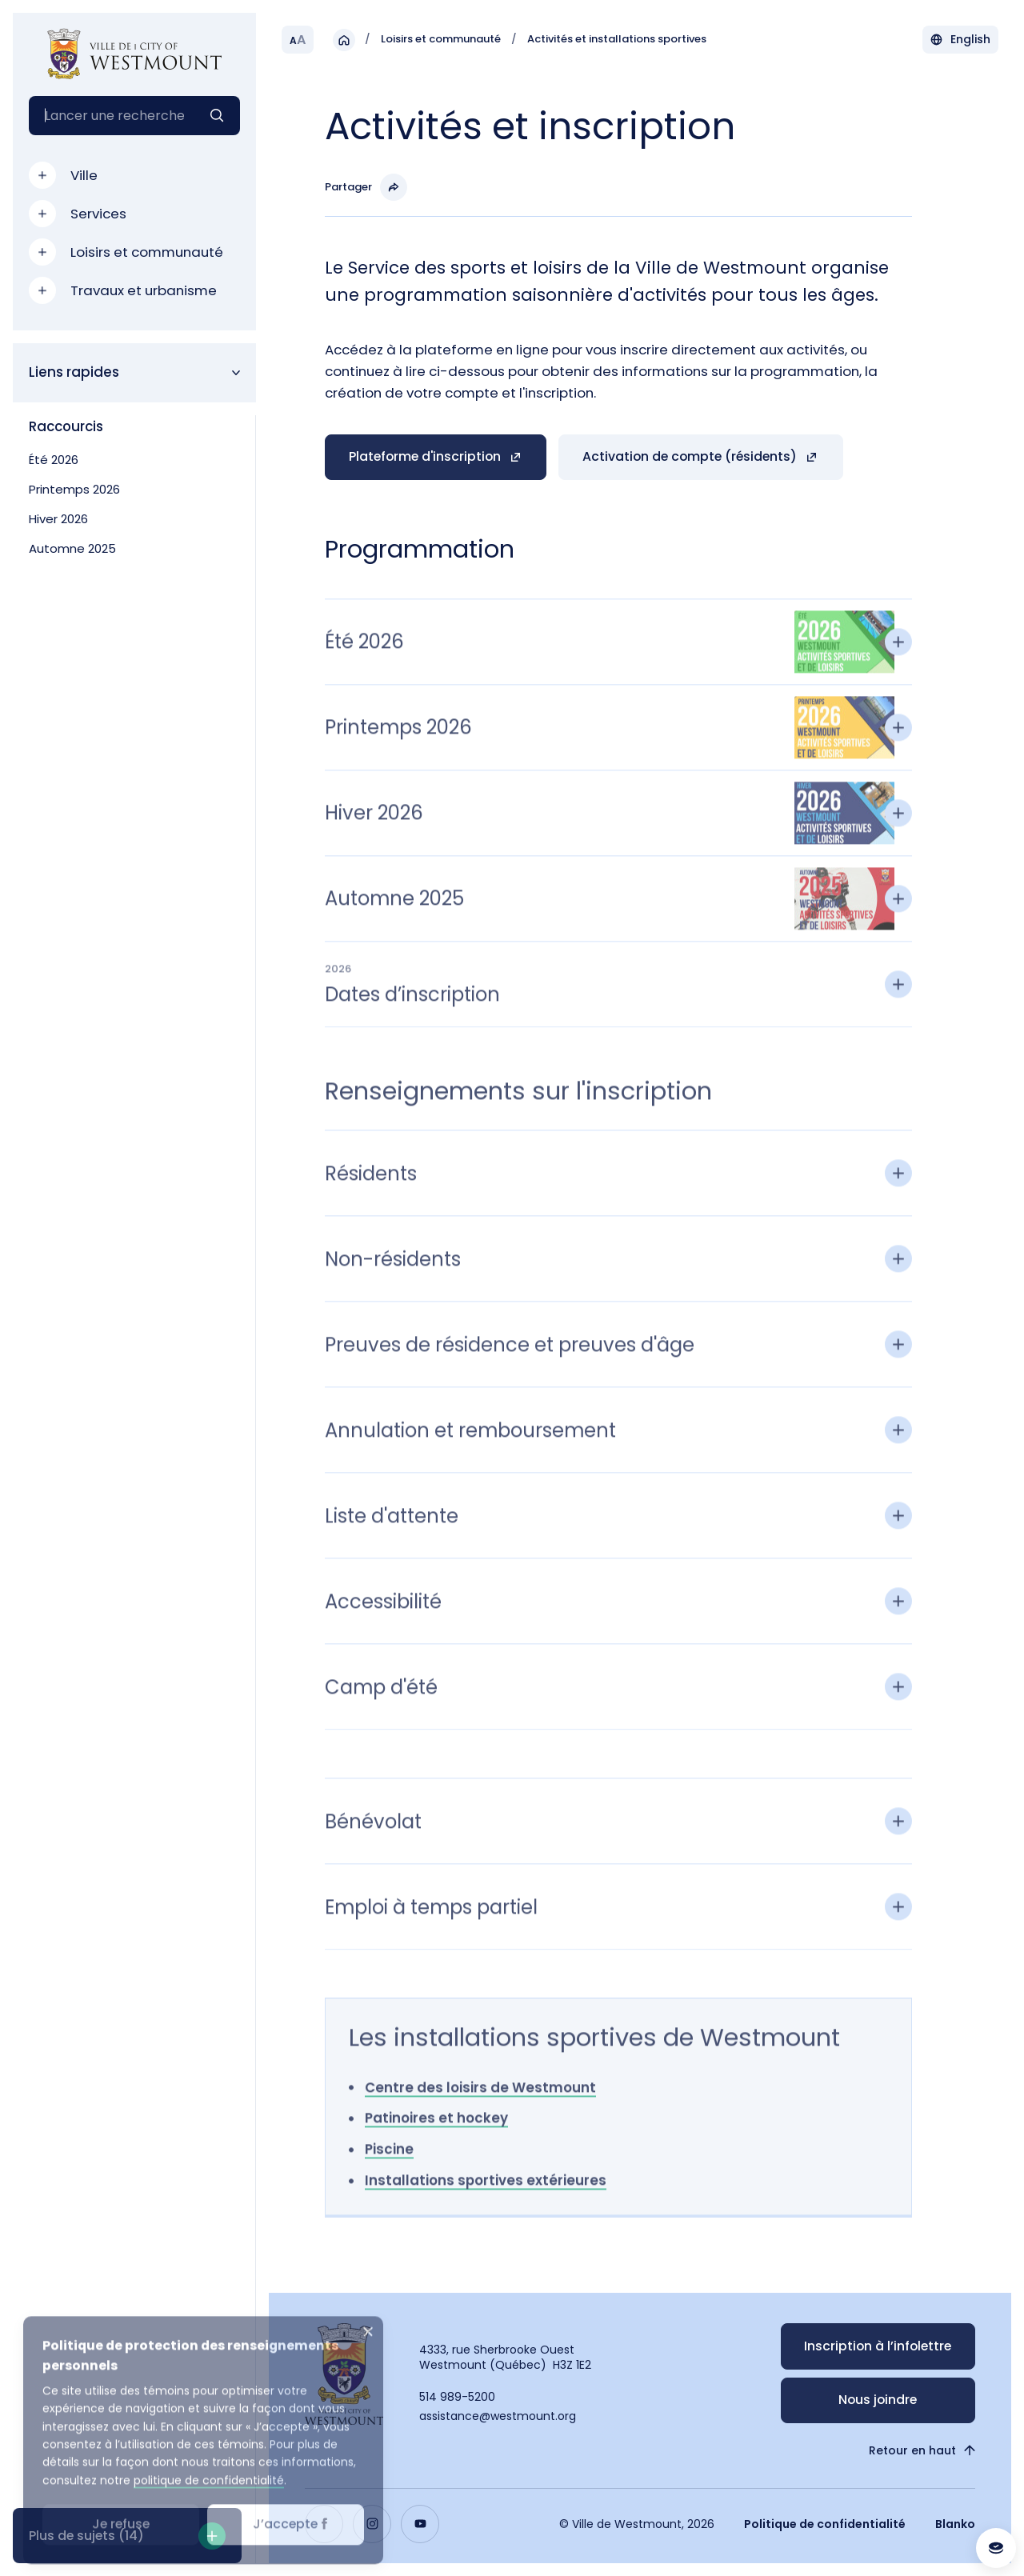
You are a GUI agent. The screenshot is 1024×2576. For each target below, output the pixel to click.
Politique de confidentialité (825, 2524)
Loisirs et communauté (441, 39)
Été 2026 (53, 459)
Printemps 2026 (74, 489)
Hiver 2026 (58, 518)
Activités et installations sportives (616, 39)
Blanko (955, 2524)
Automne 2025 (72, 548)
